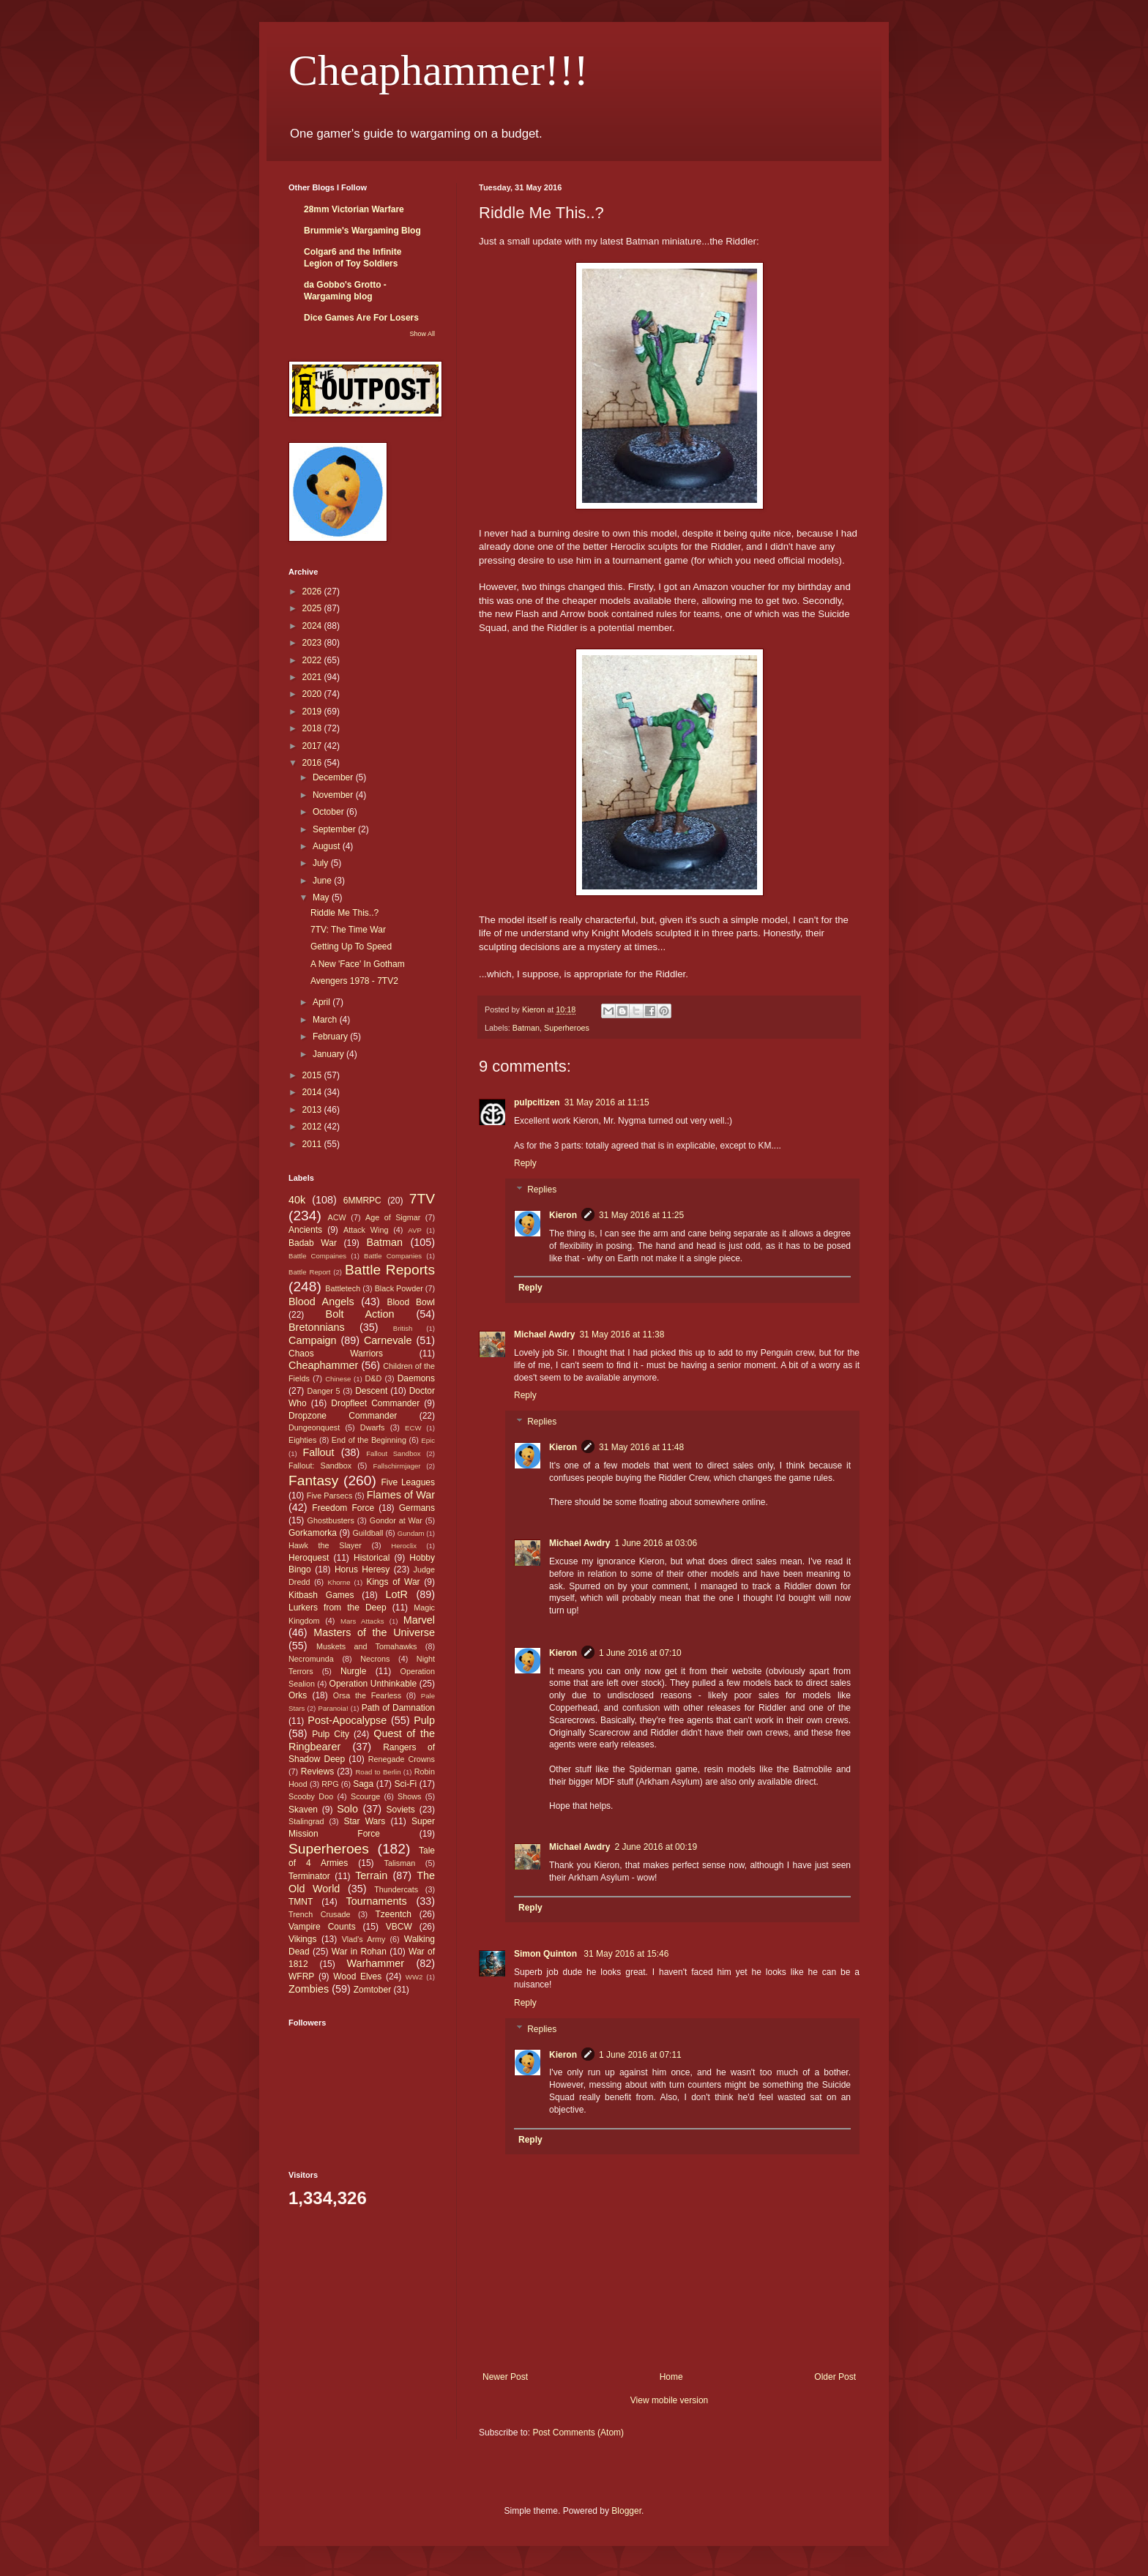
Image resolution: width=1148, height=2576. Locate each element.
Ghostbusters (331, 1520)
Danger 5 (323, 1390)
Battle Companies (393, 1256)
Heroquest (308, 1558)
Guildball (367, 1532)
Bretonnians (316, 1327)
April (322, 1002)
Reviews (317, 1771)
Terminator (309, 1876)
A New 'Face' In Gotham (357, 964)
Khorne (339, 1582)
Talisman (400, 1863)
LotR (397, 1594)
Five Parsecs (330, 1495)
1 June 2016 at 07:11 (640, 2055)
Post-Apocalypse (347, 1720)
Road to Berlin (377, 1772)
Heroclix (404, 1546)
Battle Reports (390, 1269)
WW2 (414, 1977)
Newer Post (505, 2377)
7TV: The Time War (348, 930)
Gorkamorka (312, 1533)
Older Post (835, 2377)
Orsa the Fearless (367, 1695)
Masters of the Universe (374, 1632)
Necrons (375, 1658)
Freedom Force (343, 1508)
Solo (347, 1809)
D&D (373, 1378)
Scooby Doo (310, 1796)
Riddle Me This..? (344, 913)
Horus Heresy (362, 1569)
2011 (313, 1144)
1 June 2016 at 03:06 (655, 1543)
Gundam (411, 1533)
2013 (313, 1110)
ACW (337, 1217)
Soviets (401, 1809)
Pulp (424, 1720)
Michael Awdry (544, 1334)
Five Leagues (408, 1482)
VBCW (399, 1927)
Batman (526, 1027)
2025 (313, 608)
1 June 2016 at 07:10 (640, 1653)
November (334, 795)
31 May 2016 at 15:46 (626, 1954)
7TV (422, 1198)
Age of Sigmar (392, 1217)
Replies (541, 1189)
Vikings (302, 1939)
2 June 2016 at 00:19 (655, 1847)
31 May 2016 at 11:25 (641, 1215)
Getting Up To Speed (351, 946)
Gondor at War (396, 1520)
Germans (417, 1508)
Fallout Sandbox (393, 1453)
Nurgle (353, 1671)
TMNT (300, 1902)
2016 (313, 763)
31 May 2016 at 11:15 (606, 1102)
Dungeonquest (314, 1427)
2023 (313, 643)
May (322, 897)
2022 (313, 660)
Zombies (308, 1989)
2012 (313, 1126)
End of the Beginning (369, 1440)
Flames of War (401, 1495)
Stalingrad (306, 1821)
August (328, 846)
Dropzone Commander (342, 1416)
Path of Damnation (398, 1708)
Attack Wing (365, 1229)
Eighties (302, 1440)
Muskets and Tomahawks (366, 1646)
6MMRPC (362, 1200)
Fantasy (313, 1480)
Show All (422, 333)
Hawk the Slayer (325, 1545)
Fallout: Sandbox (319, 1465)
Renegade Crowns (401, 1759)
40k (296, 1200)
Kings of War (393, 1582)
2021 (313, 677)
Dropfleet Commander (375, 1403)
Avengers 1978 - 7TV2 (354, 981)
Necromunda (311, 1658)
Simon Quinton (546, 1954)
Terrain (371, 1875)
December (334, 777)
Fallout (318, 1452)
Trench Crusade (319, 1914)
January (329, 1054)
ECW (413, 1428)
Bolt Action (360, 1314)
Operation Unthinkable (373, 1684)
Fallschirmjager (396, 1466)
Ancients (305, 1230)
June (323, 881)
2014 (313, 1092)
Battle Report (309, 1272)
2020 (313, 694)
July (322, 863)
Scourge (365, 1796)
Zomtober (372, 1990)
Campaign (312, 1340)
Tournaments (376, 1901)
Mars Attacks (362, 1621)
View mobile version (669, 2400)
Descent (371, 1391)
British (403, 1328)
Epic (428, 1440)
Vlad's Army (364, 1939)
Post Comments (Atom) (578, 2432)
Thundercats (396, 1889)
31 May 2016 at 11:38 (621, 1334)
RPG (329, 1784)
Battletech (342, 1288)
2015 (313, 1075)
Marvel (419, 1620)
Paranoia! (333, 1708)
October (329, 812)
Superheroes (566, 1027)
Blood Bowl (411, 1302)
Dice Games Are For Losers (361, 318)
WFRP (301, 1976)
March (326, 1020)
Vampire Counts (322, 1927)
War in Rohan (359, 1951)
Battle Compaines (317, 1256)
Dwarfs (372, 1427)
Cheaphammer (323, 1365)
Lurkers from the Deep (337, 1607)
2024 (313, 626)
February (331, 1036)
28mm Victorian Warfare (354, 209)
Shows (409, 1796)
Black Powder (399, 1288)
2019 (313, 711)
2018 (313, 728)
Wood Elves (357, 1976)
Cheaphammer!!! (438, 70)
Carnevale (388, 1340)
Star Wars (365, 1821)
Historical (372, 1558)
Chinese (338, 1379)
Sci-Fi (406, 1784)
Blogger (626, 2511)
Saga (363, 1784)
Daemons (416, 1378)
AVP (414, 1230)
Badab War (312, 1243)
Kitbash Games (321, 1595)
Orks (297, 1695)
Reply (525, 1163)
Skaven (303, 1809)
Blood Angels (321, 1301)
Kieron (563, 1215)
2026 (313, 591)
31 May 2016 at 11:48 (641, 1447)
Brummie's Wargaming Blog (362, 230)
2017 (313, 746)
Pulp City (330, 1734)
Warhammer (375, 1963)
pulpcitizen (537, 1102)
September (335, 829)
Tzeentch (393, 1914)
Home (671, 2377)
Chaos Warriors (335, 1353)
